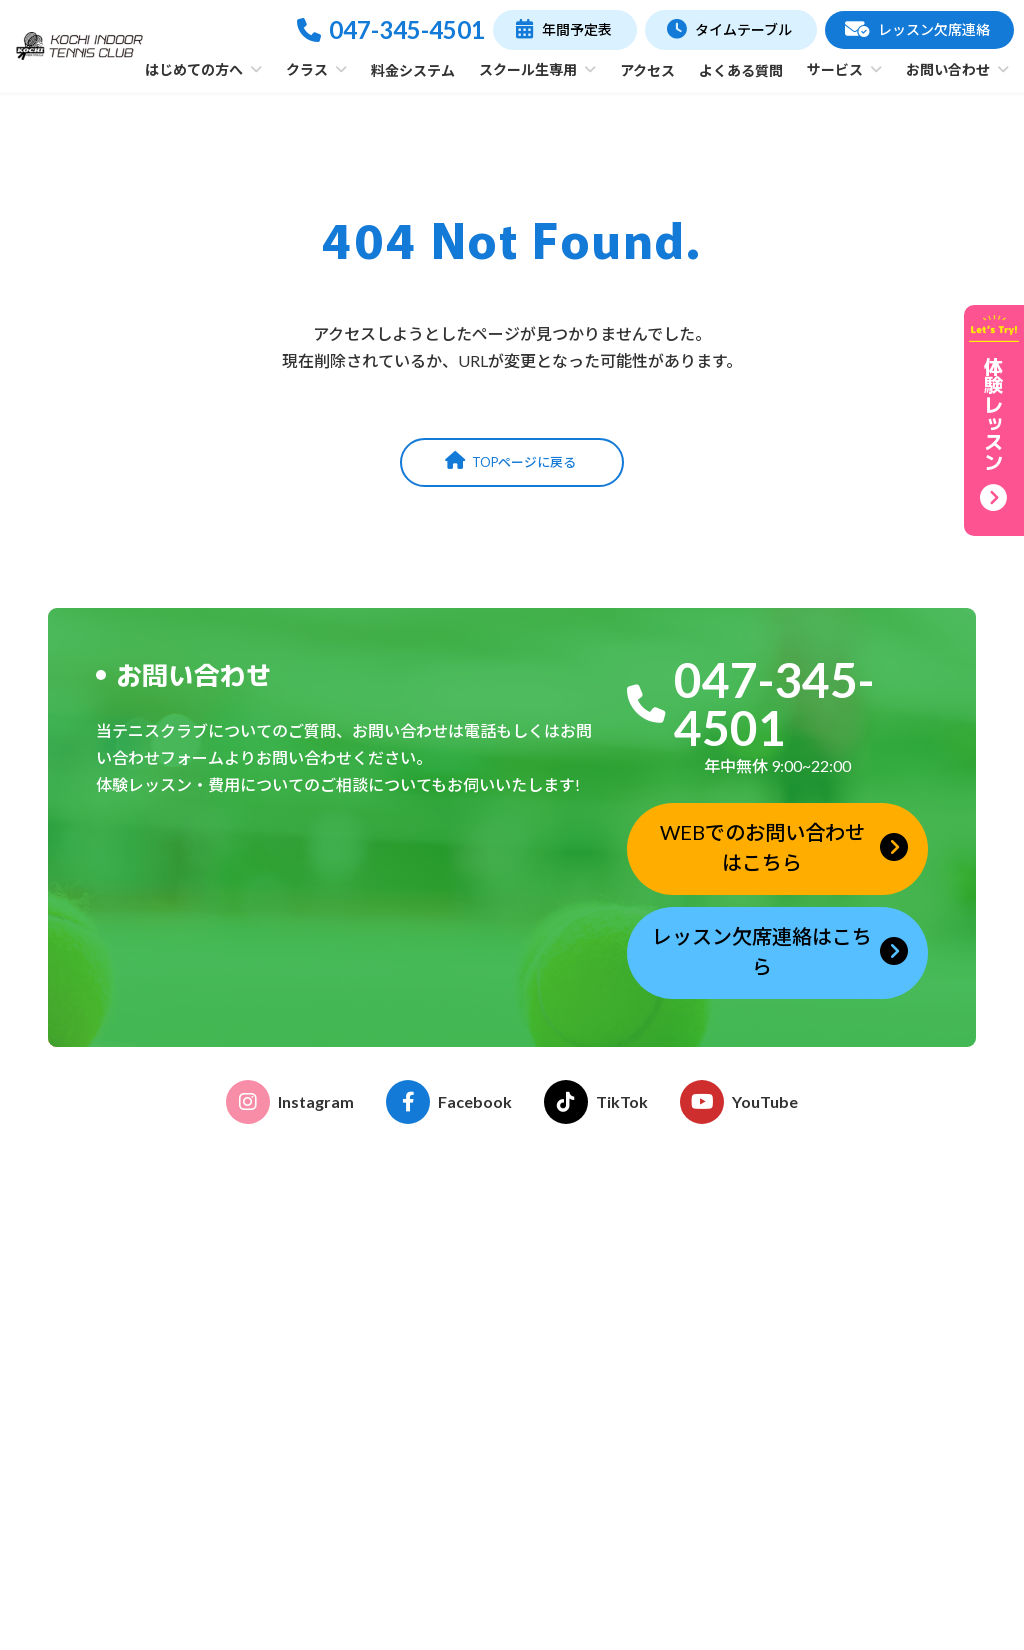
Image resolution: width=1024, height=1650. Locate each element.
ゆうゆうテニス (420, 1462)
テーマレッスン (420, 1516)
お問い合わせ (848, 1531)
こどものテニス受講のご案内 (661, 1281)
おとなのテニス (420, 1409)
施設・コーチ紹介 (427, 1318)
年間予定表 (832, 1265)
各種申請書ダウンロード (647, 1335)
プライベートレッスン (441, 1489)
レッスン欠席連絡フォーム (890, 1457)
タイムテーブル (847, 1226)
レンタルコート (619, 1436)
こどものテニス (420, 1382)
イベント (598, 1308)
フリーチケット (420, 1543)
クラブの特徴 (413, 1291)
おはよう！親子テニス (441, 1436)
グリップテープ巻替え (639, 1489)
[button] (564, 30)
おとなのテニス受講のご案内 (661, 1254)
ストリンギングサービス (647, 1462)
